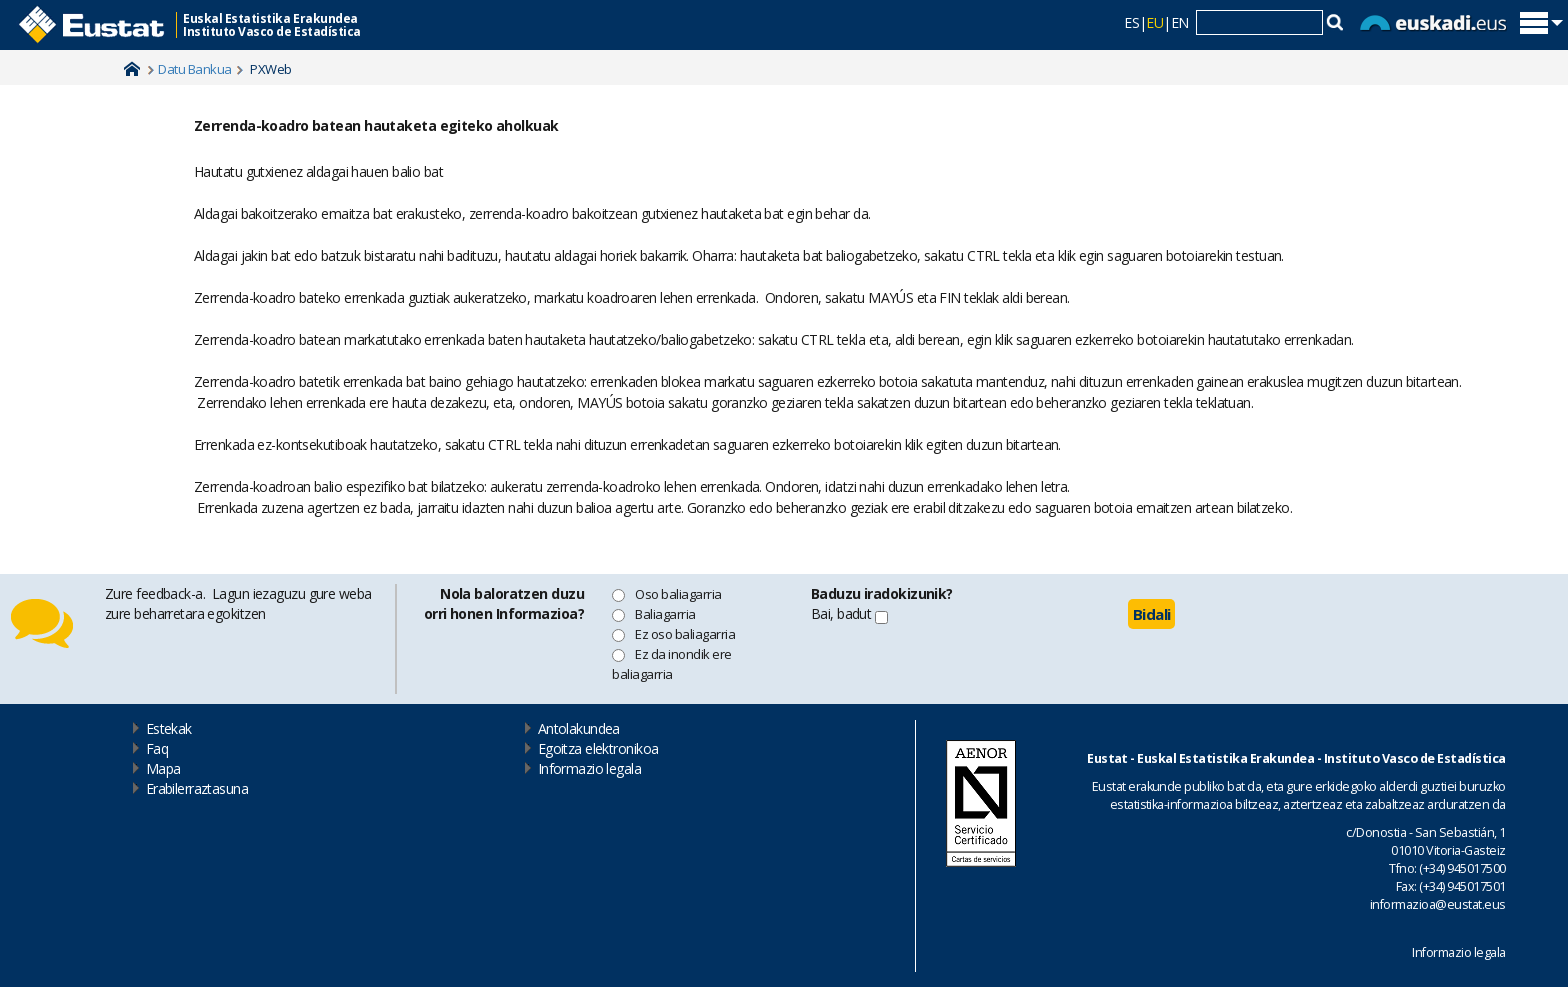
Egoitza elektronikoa (598, 748)
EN (1180, 22)
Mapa (163, 768)
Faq (157, 748)
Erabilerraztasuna (197, 788)
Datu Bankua (194, 69)
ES (1131, 22)
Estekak (169, 728)
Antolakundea (579, 728)
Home (132, 69)
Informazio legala (589, 768)
